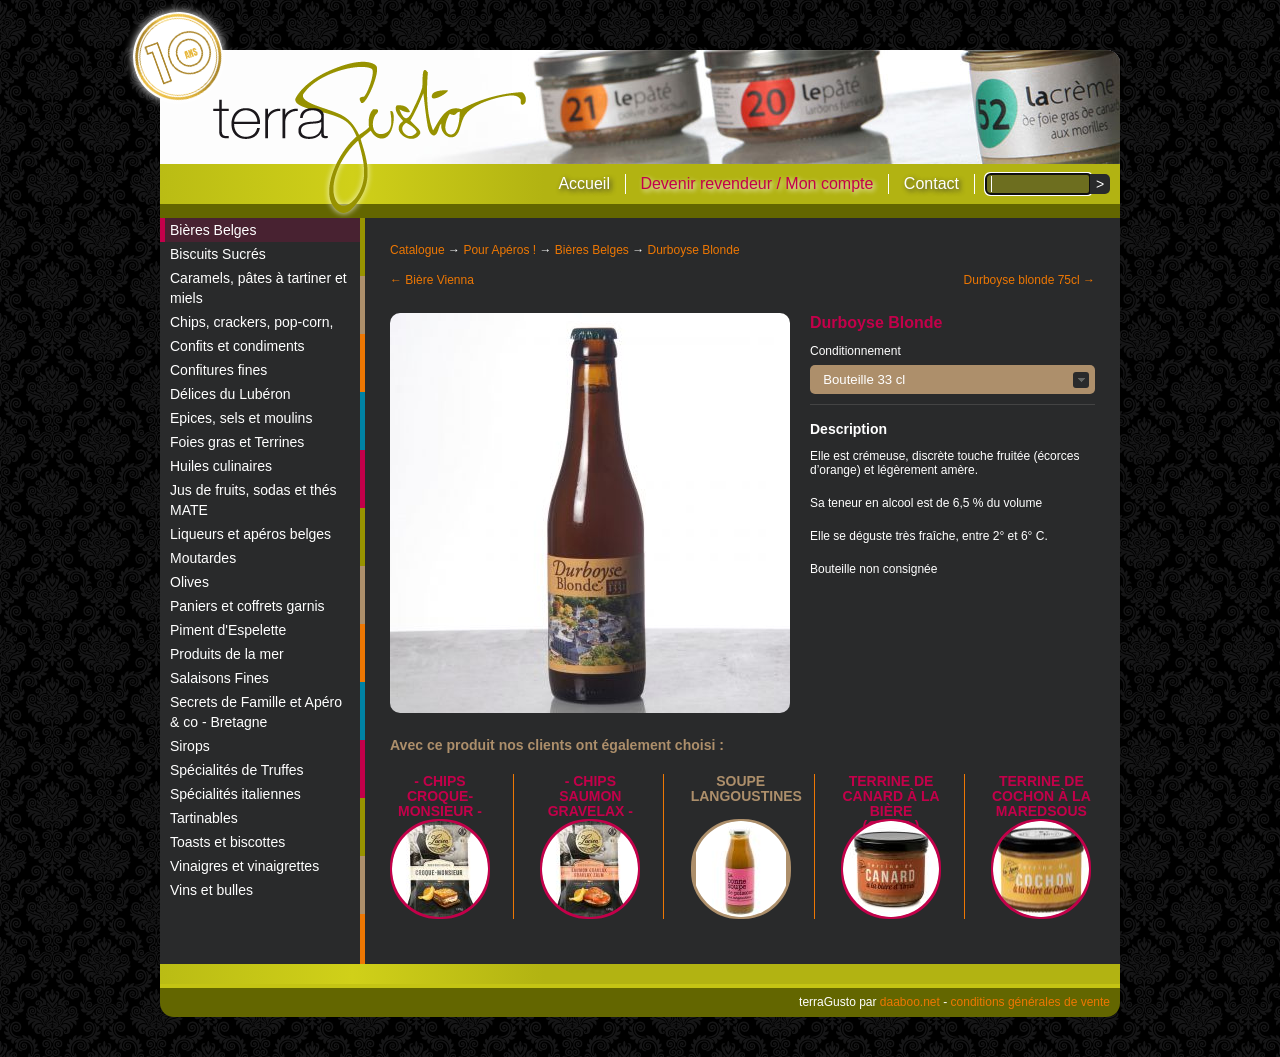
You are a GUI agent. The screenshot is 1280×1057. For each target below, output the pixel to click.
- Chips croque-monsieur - (440, 796)
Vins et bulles (211, 890)
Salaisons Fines (219, 678)
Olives (189, 582)
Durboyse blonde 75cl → (1029, 280)
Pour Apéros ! (499, 250)
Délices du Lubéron (230, 394)
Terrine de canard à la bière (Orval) (890, 803)
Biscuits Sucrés (218, 254)
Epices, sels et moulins (241, 418)
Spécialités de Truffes (237, 770)
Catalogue (417, 250)
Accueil (584, 183)
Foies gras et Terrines (237, 442)
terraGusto (371, 138)
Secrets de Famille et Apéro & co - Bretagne (256, 712)
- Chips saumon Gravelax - (590, 796)
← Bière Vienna (432, 280)
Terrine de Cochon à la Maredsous (1041, 796)
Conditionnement (855, 351)
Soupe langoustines (746, 788)
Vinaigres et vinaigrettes (244, 866)
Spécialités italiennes (235, 794)
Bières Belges (213, 230)
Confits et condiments (237, 346)
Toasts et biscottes (227, 842)
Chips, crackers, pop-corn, (251, 322)
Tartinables (204, 818)
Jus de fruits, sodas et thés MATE (253, 500)
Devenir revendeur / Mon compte (756, 183)
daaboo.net (910, 1002)
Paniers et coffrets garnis (247, 606)
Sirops (190, 746)
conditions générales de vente (1030, 1002)
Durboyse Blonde (694, 250)
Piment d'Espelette (228, 630)
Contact (931, 183)
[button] (952, 379)
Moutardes (203, 558)
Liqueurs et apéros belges (250, 534)
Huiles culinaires (221, 466)
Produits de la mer (227, 654)
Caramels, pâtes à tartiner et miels (258, 288)
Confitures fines (218, 370)
